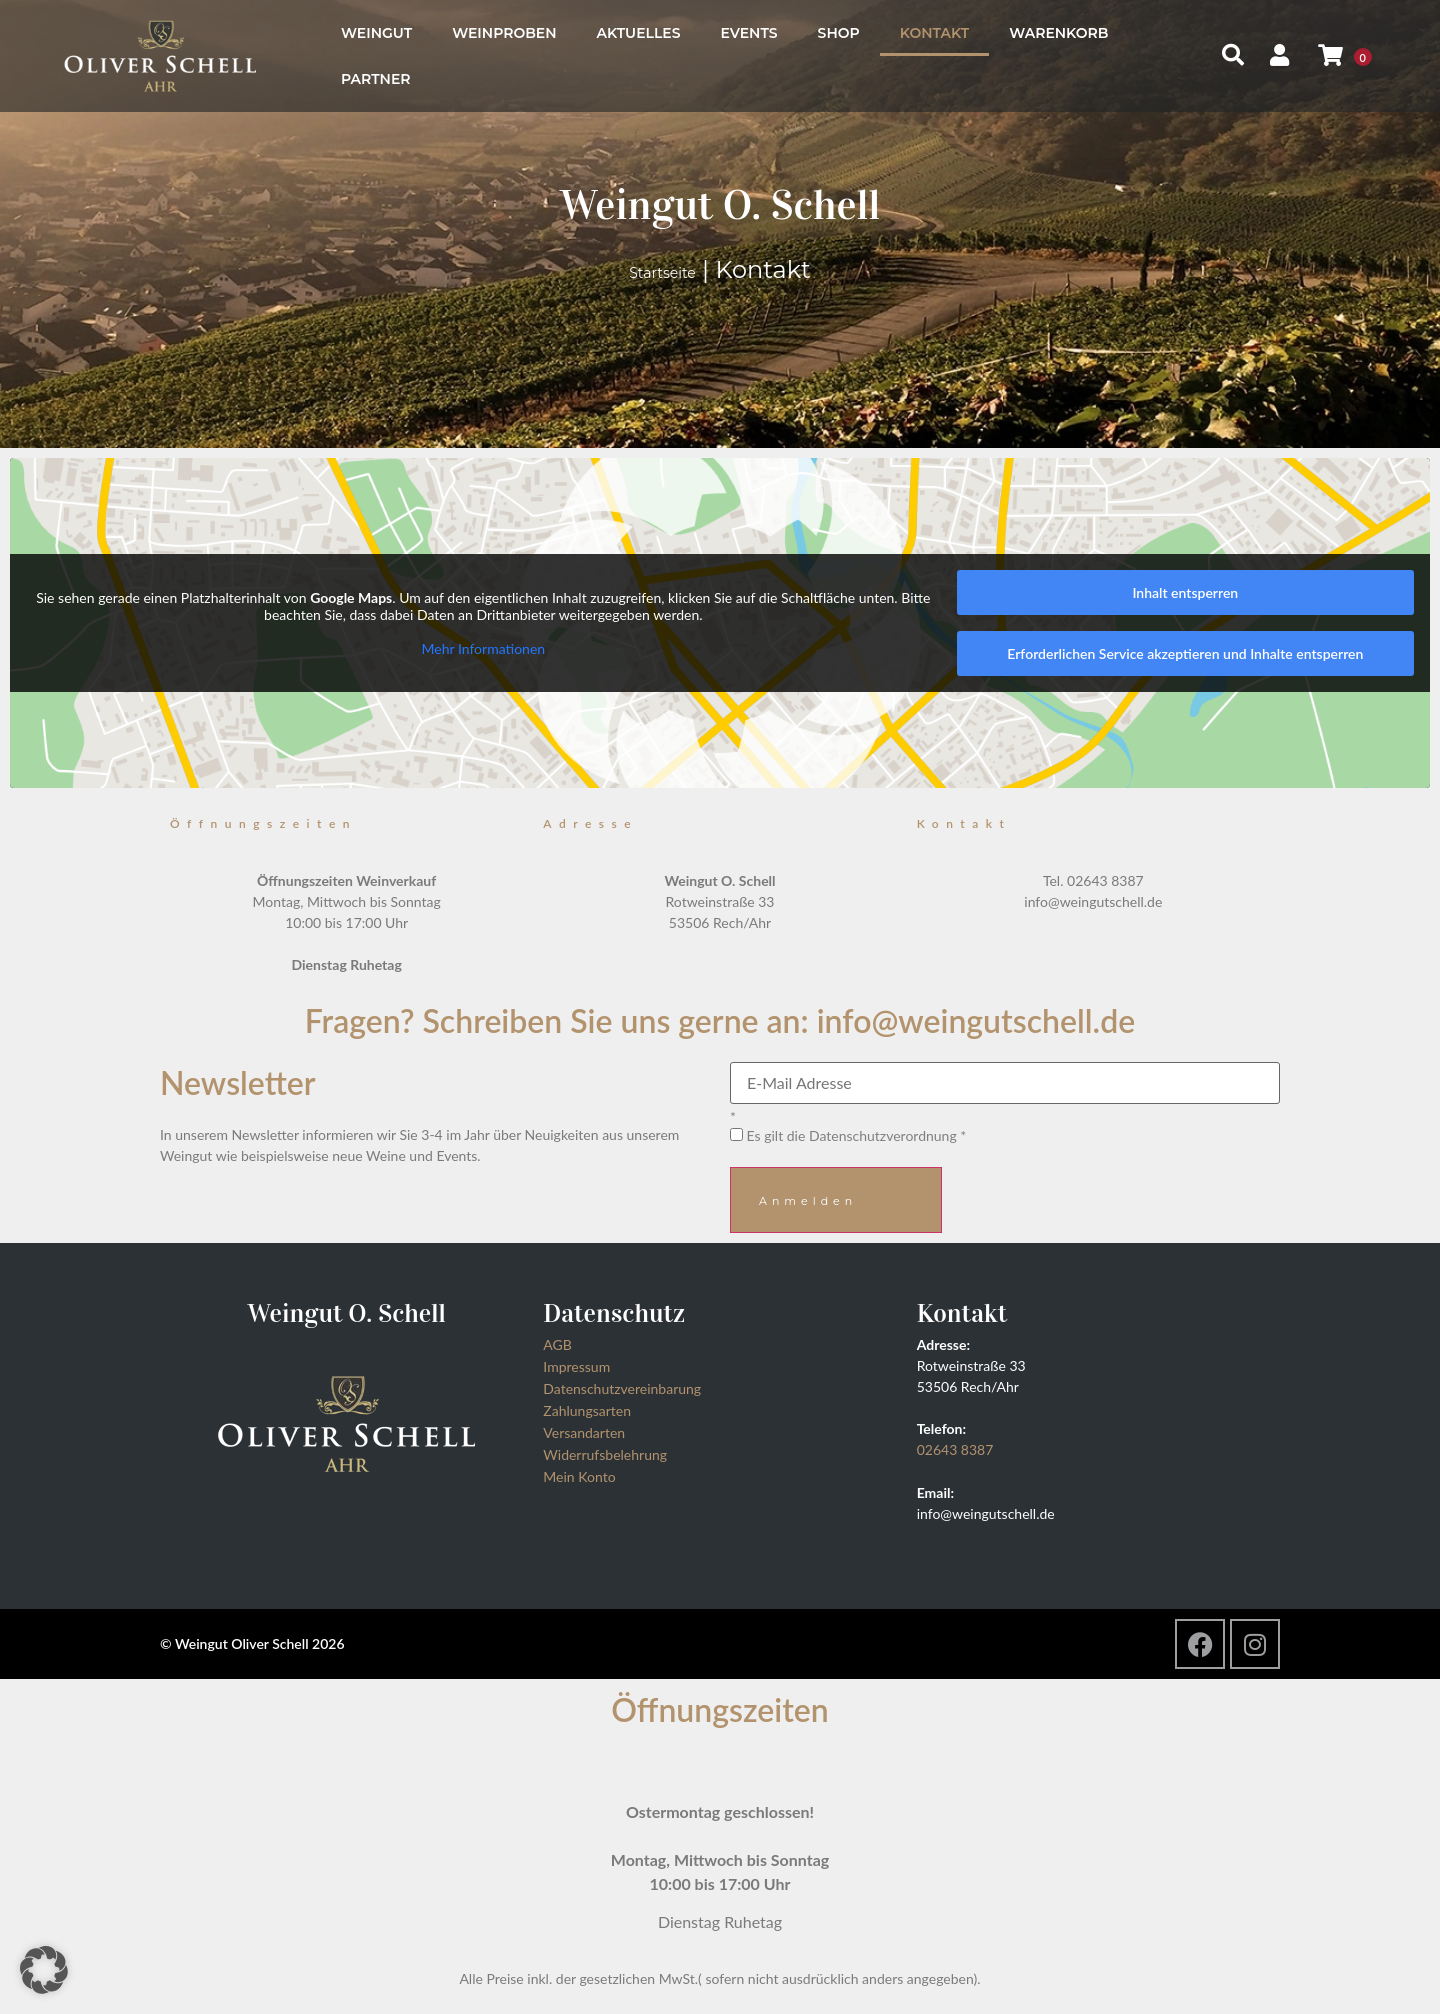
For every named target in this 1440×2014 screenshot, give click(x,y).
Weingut (376, 33)
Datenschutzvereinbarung (622, 1388)
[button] (44, 1970)
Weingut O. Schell (720, 204)
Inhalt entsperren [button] (1185, 592)
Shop (839, 33)
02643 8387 (955, 1449)
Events (748, 33)
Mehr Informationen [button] (484, 648)
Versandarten (584, 1432)
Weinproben (504, 33)
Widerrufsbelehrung (605, 1454)
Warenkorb (1058, 33)
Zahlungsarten (587, 1410)
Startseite (662, 273)
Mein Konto (579, 1476)
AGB (557, 1344)
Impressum (576, 1366)
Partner (376, 79)
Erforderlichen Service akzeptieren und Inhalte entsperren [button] (1185, 653)
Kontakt (934, 33)
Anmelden (808, 1201)
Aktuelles (639, 33)
